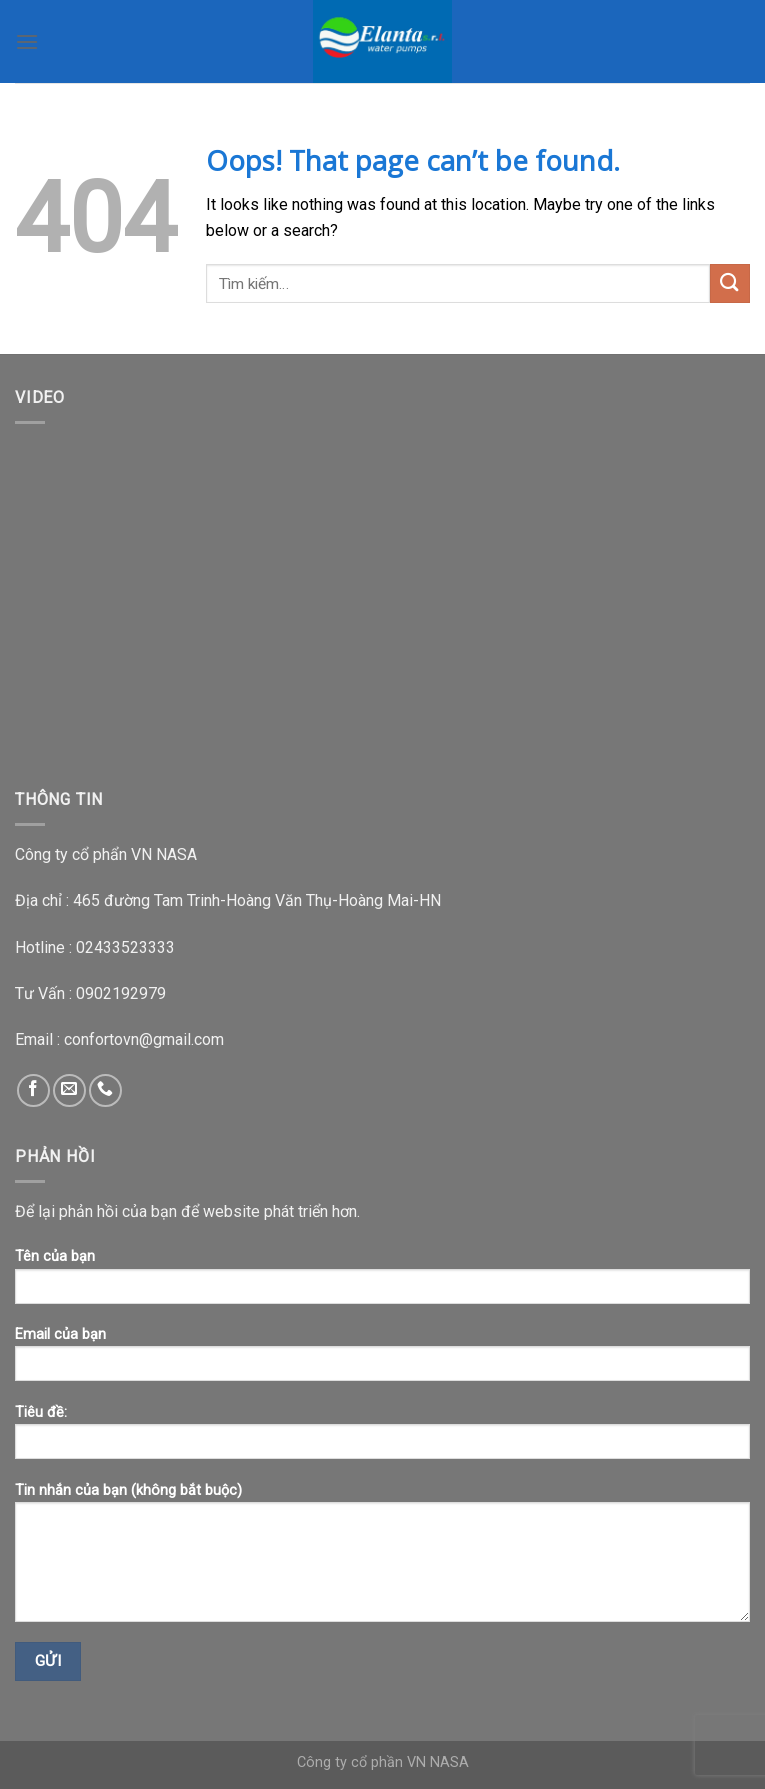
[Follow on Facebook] (33, 1090)
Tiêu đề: (382, 1438)
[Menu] (27, 41)
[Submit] (730, 283)
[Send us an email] (69, 1090)
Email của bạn (382, 1360)
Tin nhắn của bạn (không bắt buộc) (382, 1559)
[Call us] (105, 1090)
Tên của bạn (382, 1282)
